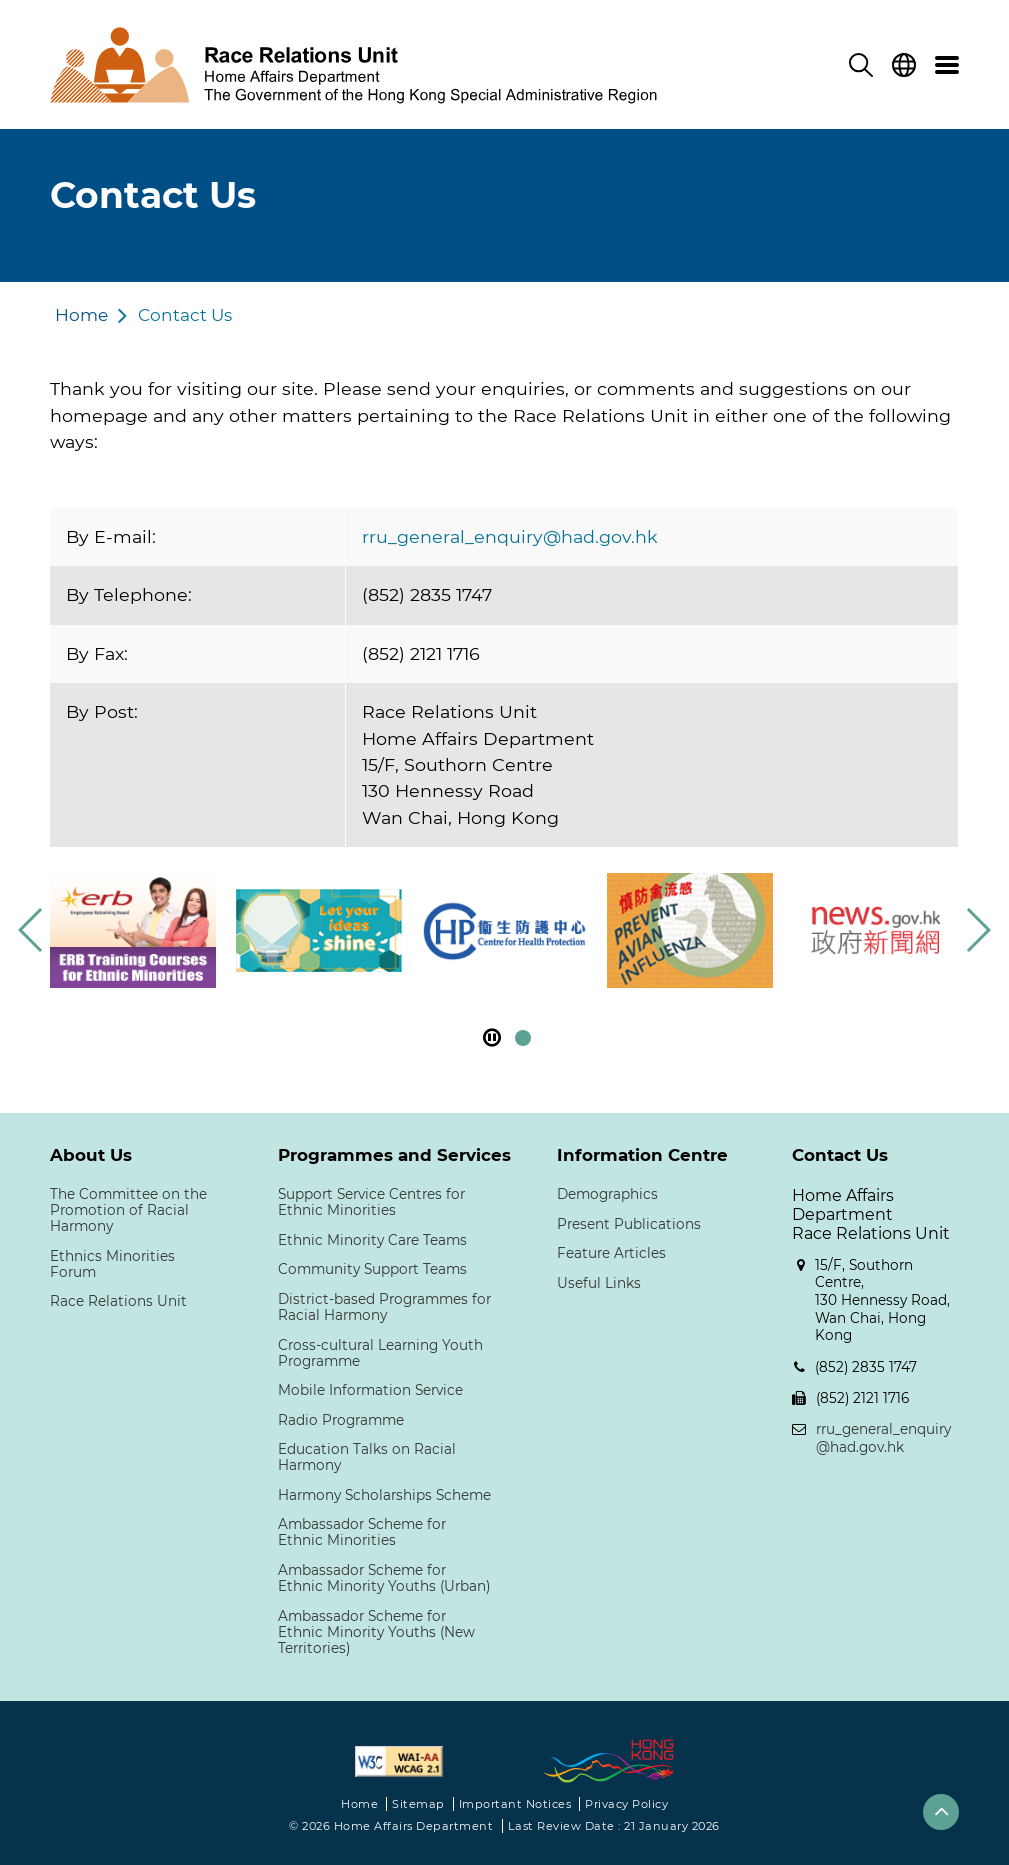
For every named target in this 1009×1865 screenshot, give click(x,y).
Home (81, 315)
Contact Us (185, 315)
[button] (977, 930)
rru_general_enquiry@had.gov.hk (510, 536)
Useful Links (599, 1283)
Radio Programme (341, 1420)
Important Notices (515, 1804)
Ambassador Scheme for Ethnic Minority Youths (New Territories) (376, 1632)
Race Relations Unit (118, 1301)
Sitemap (418, 1804)
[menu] (947, 65)
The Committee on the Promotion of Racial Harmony (128, 1210)
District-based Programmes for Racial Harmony (384, 1307)
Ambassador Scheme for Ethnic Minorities (362, 1532)
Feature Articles (611, 1253)
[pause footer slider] (492, 1037)
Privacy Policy (626, 1804)
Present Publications (629, 1224)
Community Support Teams (372, 1269)
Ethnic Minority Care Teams (372, 1240)
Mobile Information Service (370, 1390)
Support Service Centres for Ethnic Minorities (371, 1202)
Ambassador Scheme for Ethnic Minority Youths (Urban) (384, 1578)
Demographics (607, 1194)
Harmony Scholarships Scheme (384, 1495)
